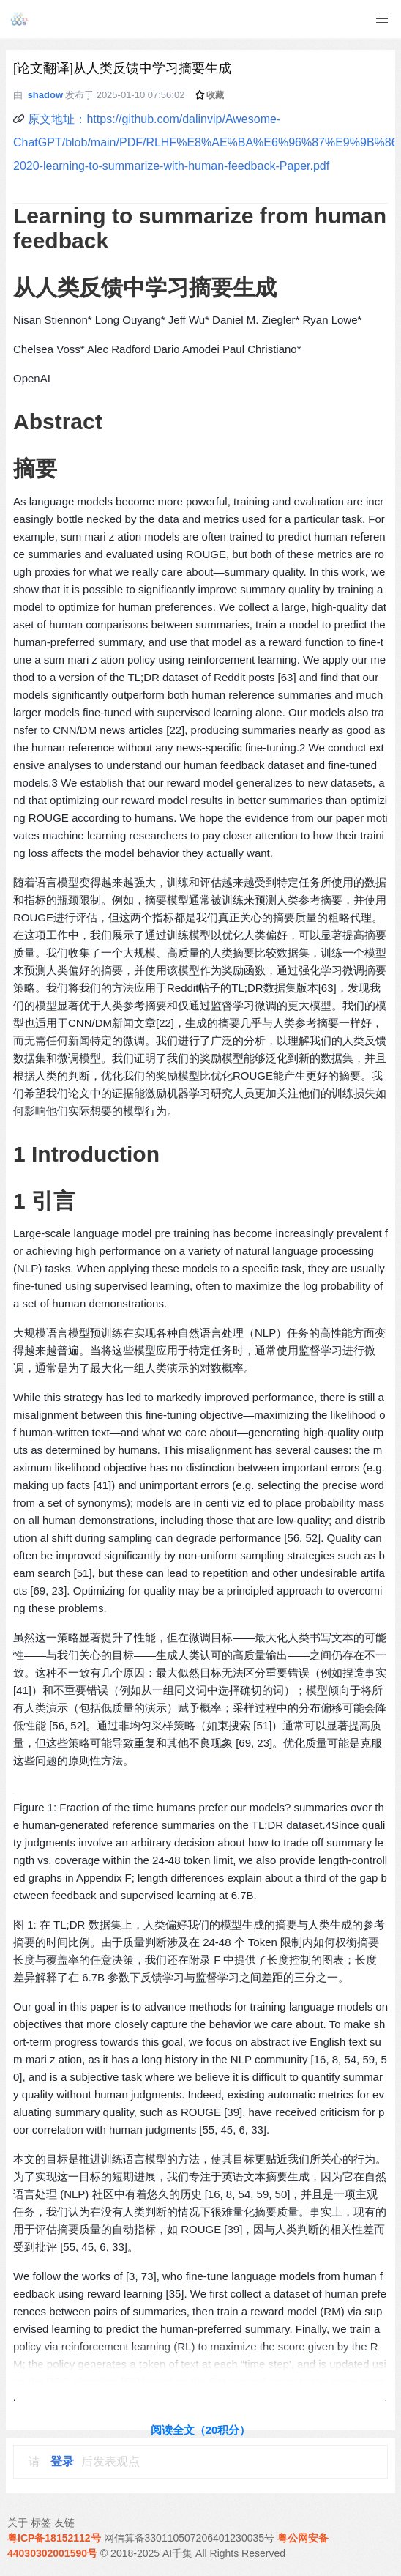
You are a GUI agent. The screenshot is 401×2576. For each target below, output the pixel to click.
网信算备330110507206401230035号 (189, 2538)
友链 (64, 2522)
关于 (17, 2522)
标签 (41, 2522)
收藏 (209, 95)
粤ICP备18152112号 (54, 2538)
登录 (62, 2461)
